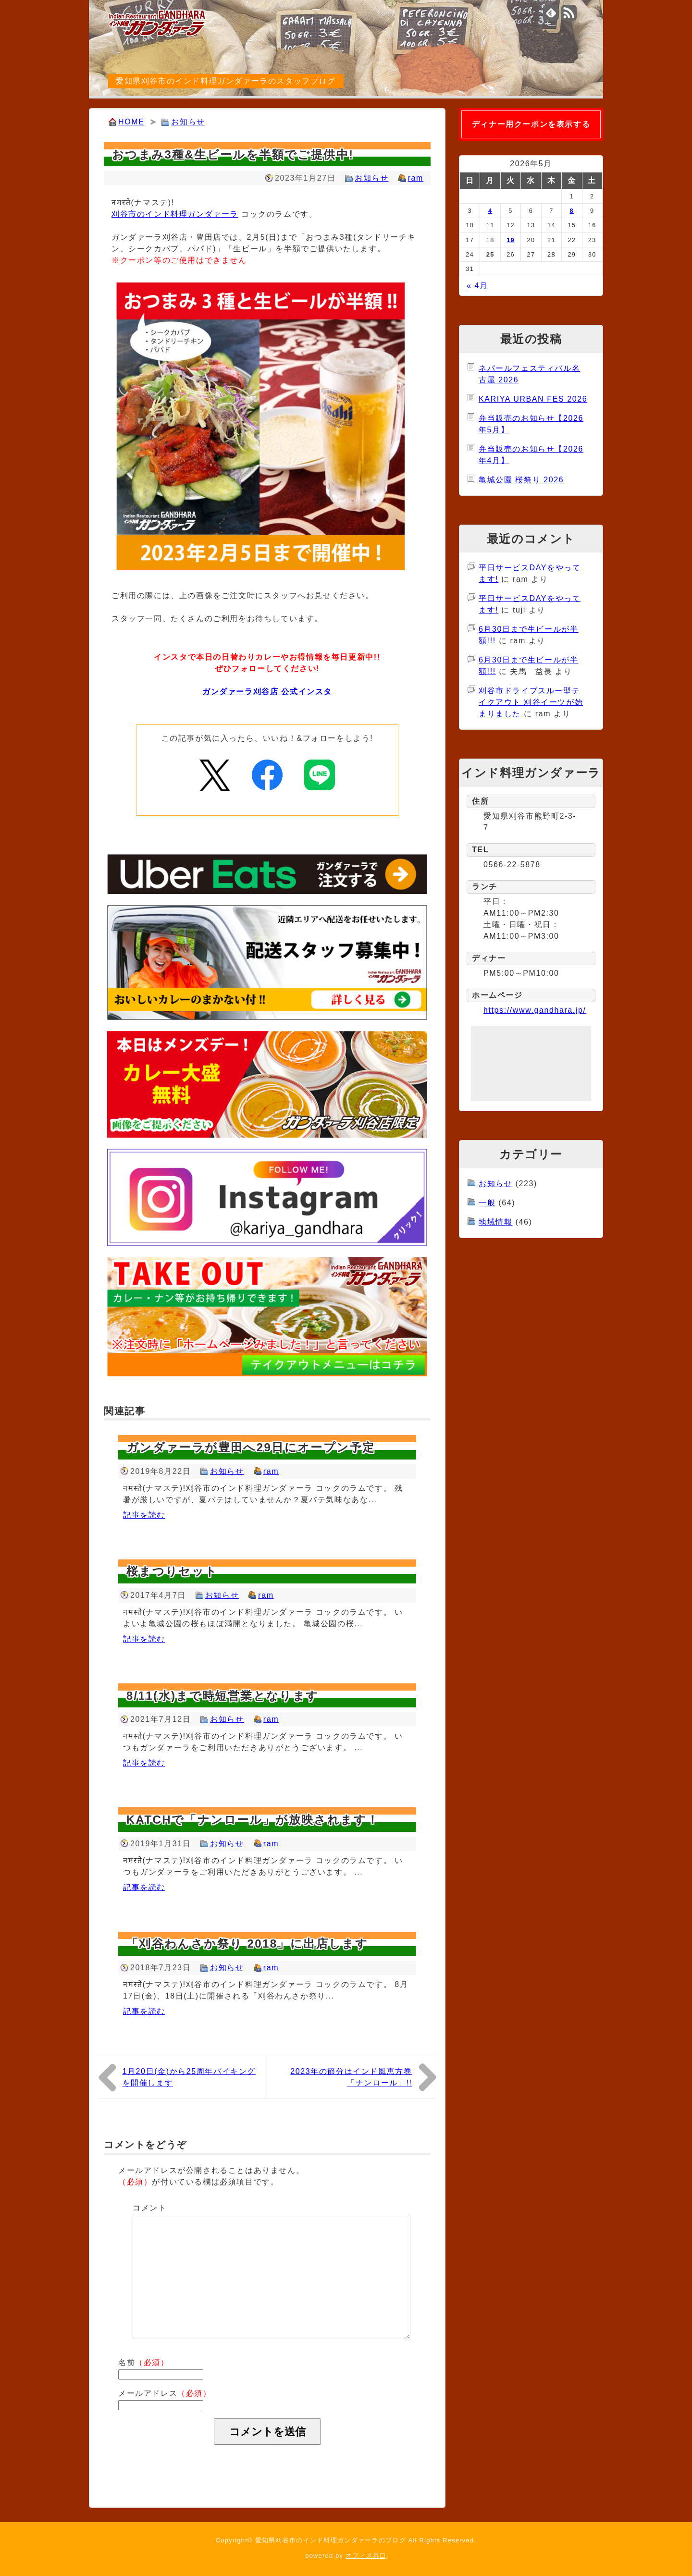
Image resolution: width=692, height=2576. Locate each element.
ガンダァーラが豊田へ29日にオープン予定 (250, 1447)
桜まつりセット (172, 1571)
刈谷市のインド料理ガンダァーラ (174, 214)
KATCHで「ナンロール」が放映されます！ (253, 1819)
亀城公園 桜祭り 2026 (521, 480)
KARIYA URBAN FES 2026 (533, 399)
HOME (131, 122)
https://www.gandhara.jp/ (534, 1010)
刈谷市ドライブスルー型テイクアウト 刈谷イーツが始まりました (531, 702)
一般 (487, 1203)
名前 (143, 2362)
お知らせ (188, 122)
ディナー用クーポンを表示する (531, 124)
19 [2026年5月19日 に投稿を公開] (511, 240)
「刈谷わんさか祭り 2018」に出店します (247, 1943)
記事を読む (144, 1515)
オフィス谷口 (366, 2555)
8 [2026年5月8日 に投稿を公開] (572, 210)
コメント (149, 2208)
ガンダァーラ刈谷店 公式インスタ (267, 691)
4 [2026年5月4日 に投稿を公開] (490, 210)
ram (415, 178)
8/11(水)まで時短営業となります (222, 1695)
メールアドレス (164, 2393)
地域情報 (495, 1222)
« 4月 (477, 286)
